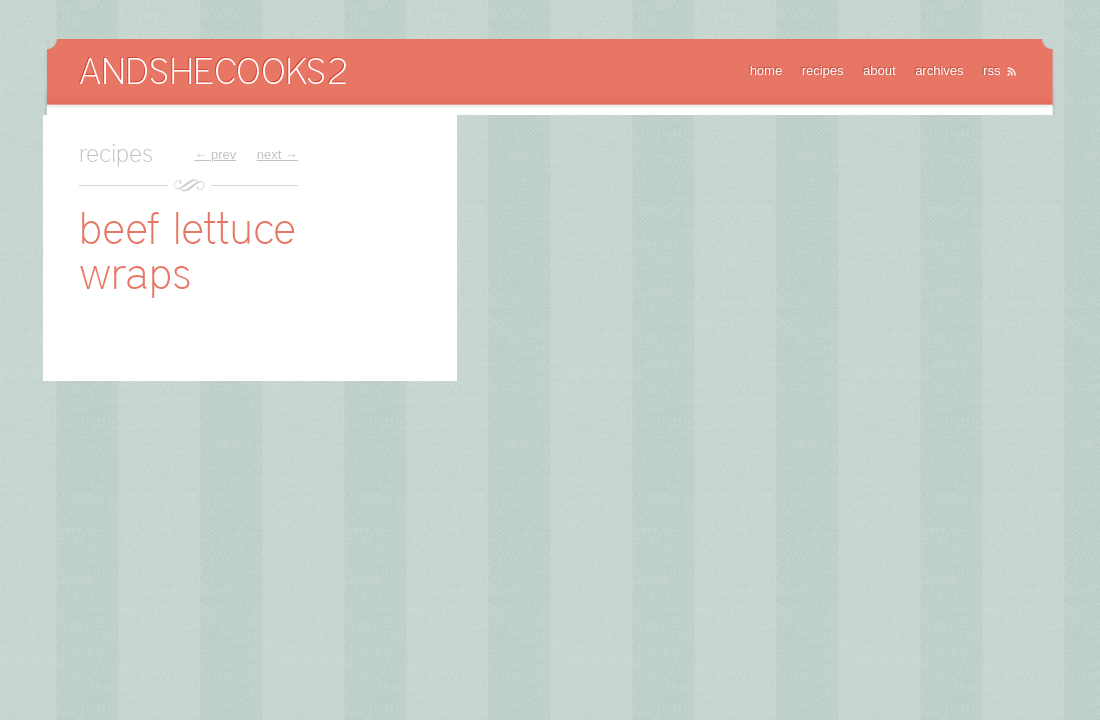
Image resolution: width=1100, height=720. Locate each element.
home (766, 70)
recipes (823, 70)
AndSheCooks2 (213, 70)
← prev (215, 154)
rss (991, 70)
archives (939, 70)
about (879, 70)
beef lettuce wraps (187, 250)
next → (277, 154)
